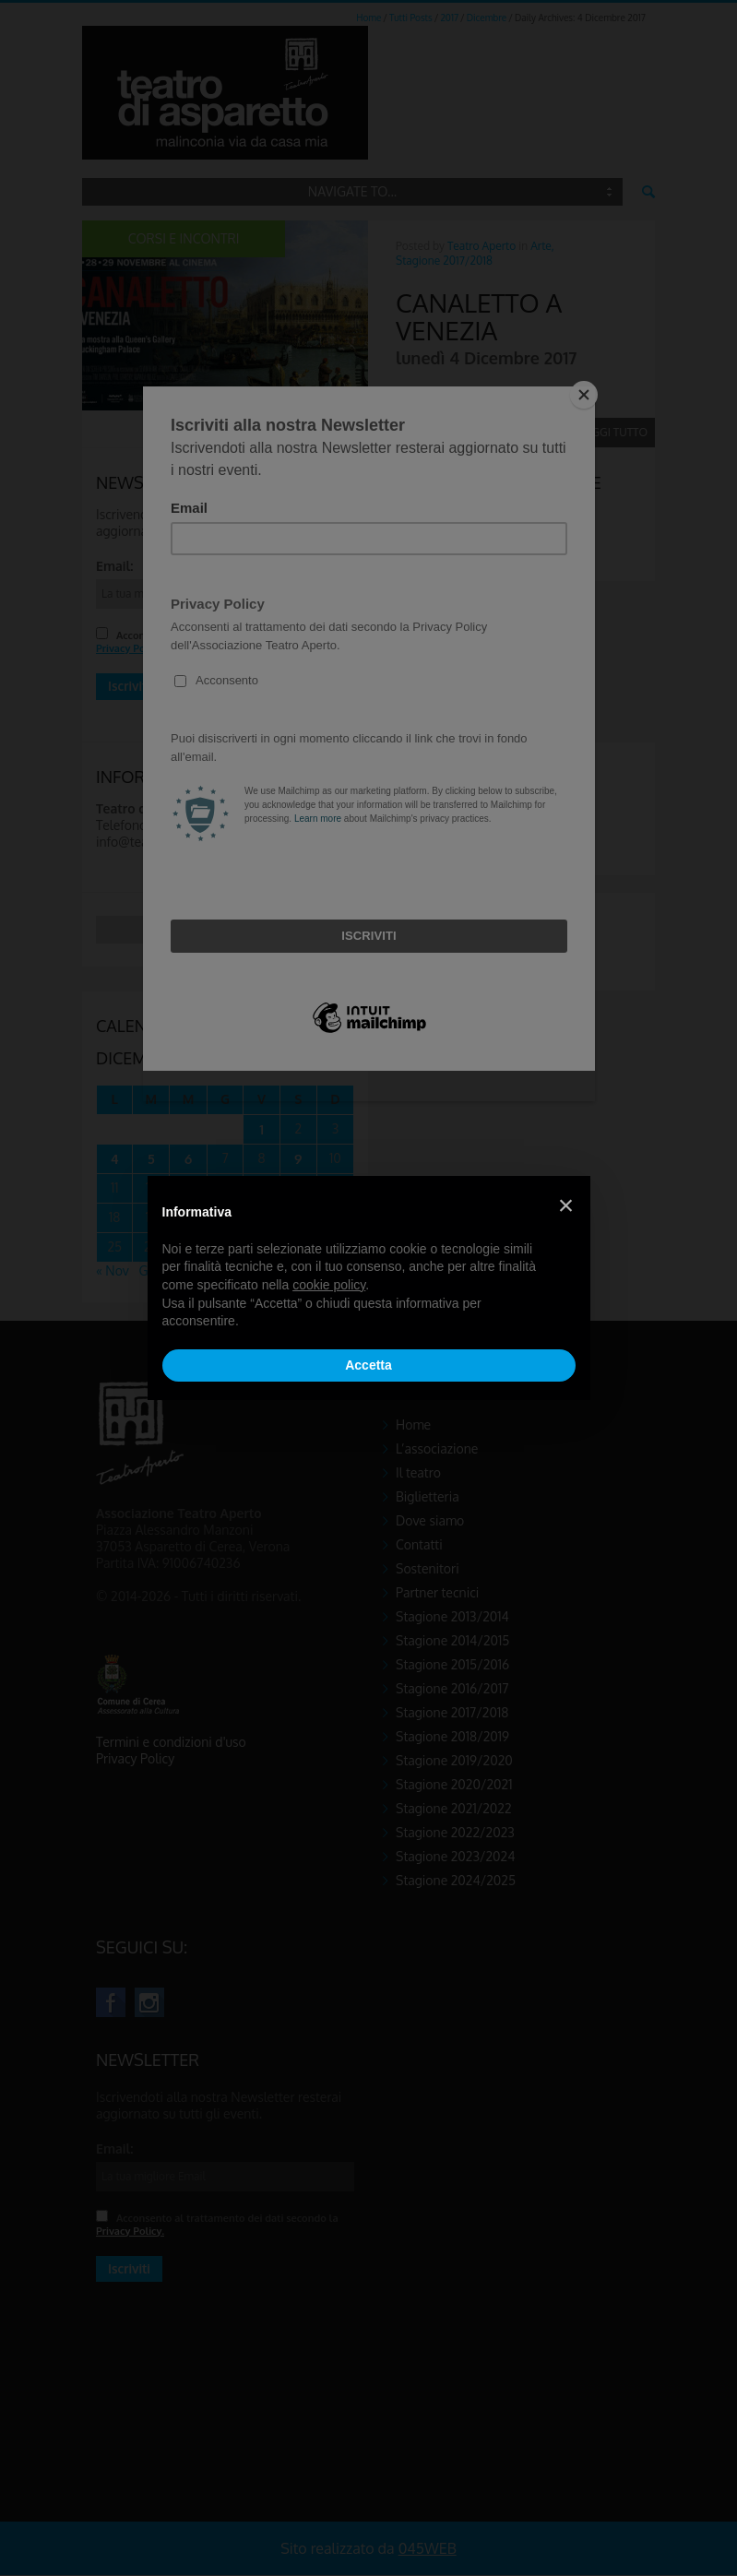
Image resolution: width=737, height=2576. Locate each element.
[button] (566, 1205)
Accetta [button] (368, 1365)
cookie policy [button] (328, 1284)
